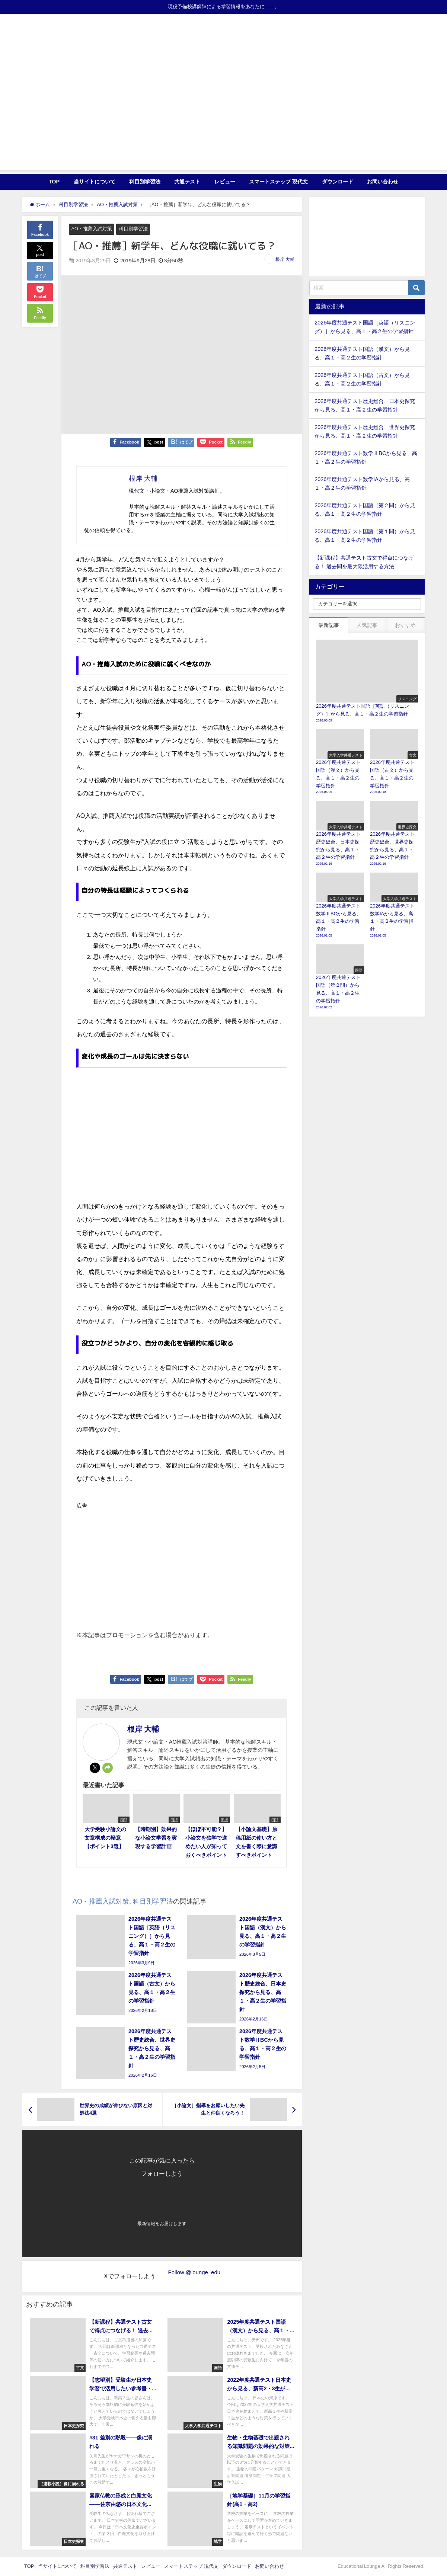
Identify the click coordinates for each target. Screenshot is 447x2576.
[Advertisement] (223, 118)
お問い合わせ (382, 181)
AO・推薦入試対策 (91, 228)
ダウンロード (337, 181)
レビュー (224, 181)
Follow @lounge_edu (194, 2272)
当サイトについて (94, 181)
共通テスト (187, 181)
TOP (54, 181)
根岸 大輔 (284, 259)
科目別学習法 (144, 181)
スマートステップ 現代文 (278, 181)
